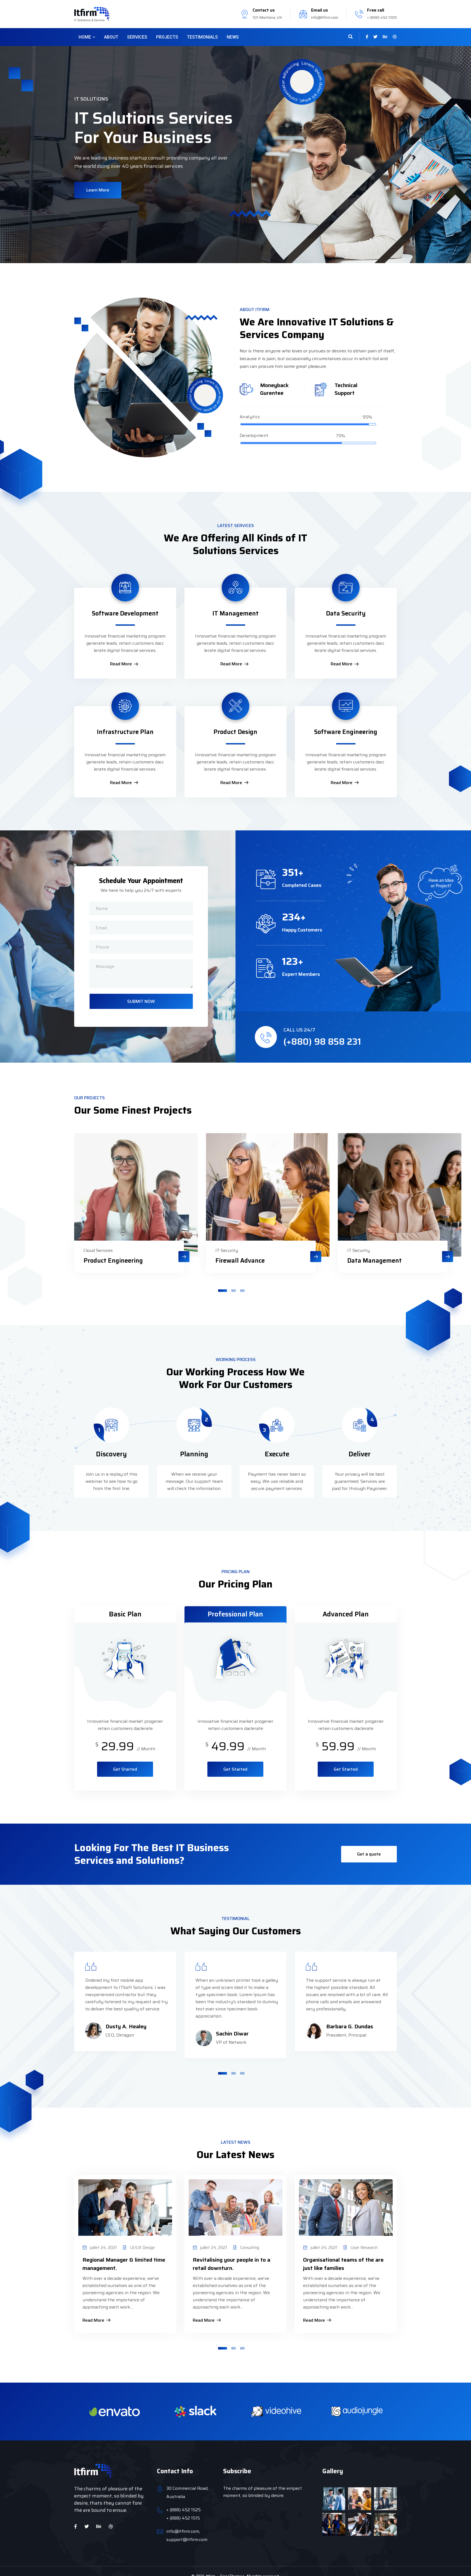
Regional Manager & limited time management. (123, 2256)
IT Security (197, 1243)
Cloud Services (76, 1243)
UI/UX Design (142, 2240)
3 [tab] (242, 1283)
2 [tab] (233, 1283)
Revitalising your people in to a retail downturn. (231, 2256)
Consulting (249, 2240)
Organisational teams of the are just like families (343, 2256)
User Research (364, 2240)
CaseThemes (232, 2568)
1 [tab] (222, 1283)
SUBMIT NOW (141, 1001)
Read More (124, 664)
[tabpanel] (111, 1206)
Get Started (125, 1762)
